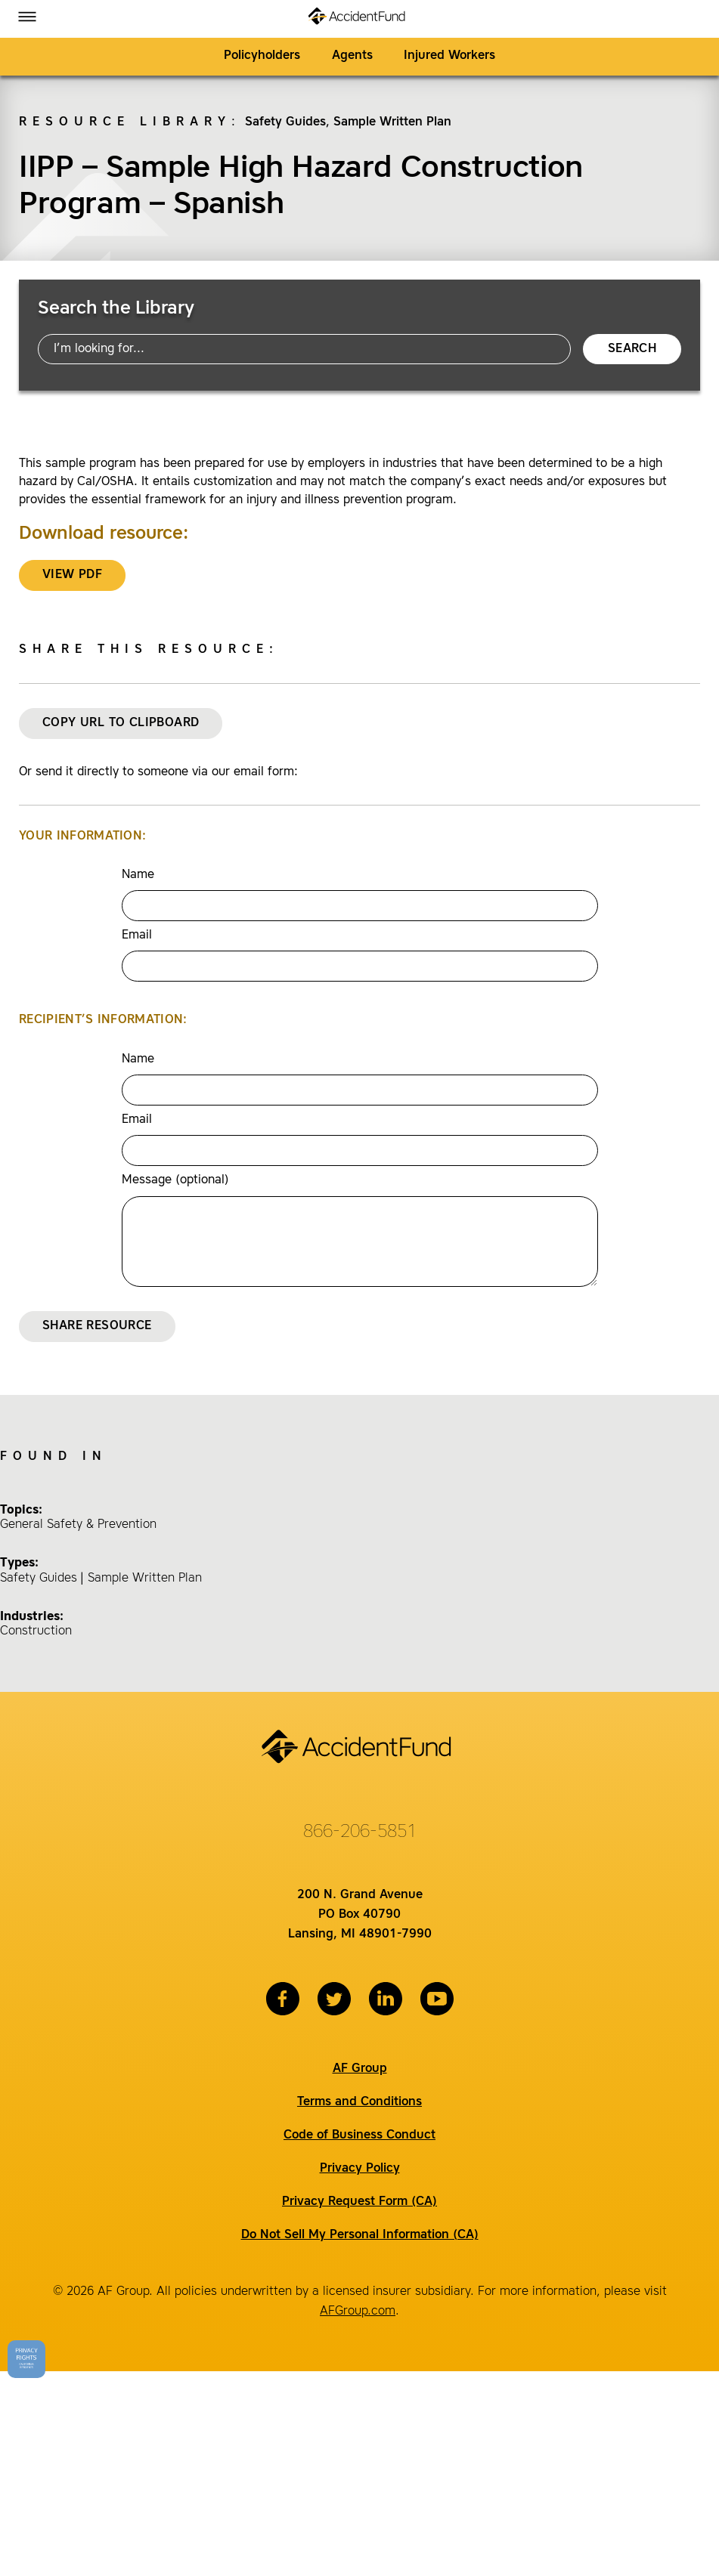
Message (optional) (175, 1180)
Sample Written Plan (392, 122)
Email (137, 935)
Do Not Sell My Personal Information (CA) (360, 2235)
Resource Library (125, 122)
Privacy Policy (360, 2169)
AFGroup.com (357, 2311)
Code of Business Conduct (359, 2135)
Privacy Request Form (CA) (359, 2202)
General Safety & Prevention (78, 1525)
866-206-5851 (360, 1832)
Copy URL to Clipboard (120, 723)
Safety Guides (285, 122)
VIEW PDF (72, 575)
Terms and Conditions (359, 2102)
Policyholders (262, 56)
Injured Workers (449, 56)
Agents (352, 56)
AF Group (360, 2069)
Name (138, 875)
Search (632, 349)
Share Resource (97, 1326)
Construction (36, 1631)
